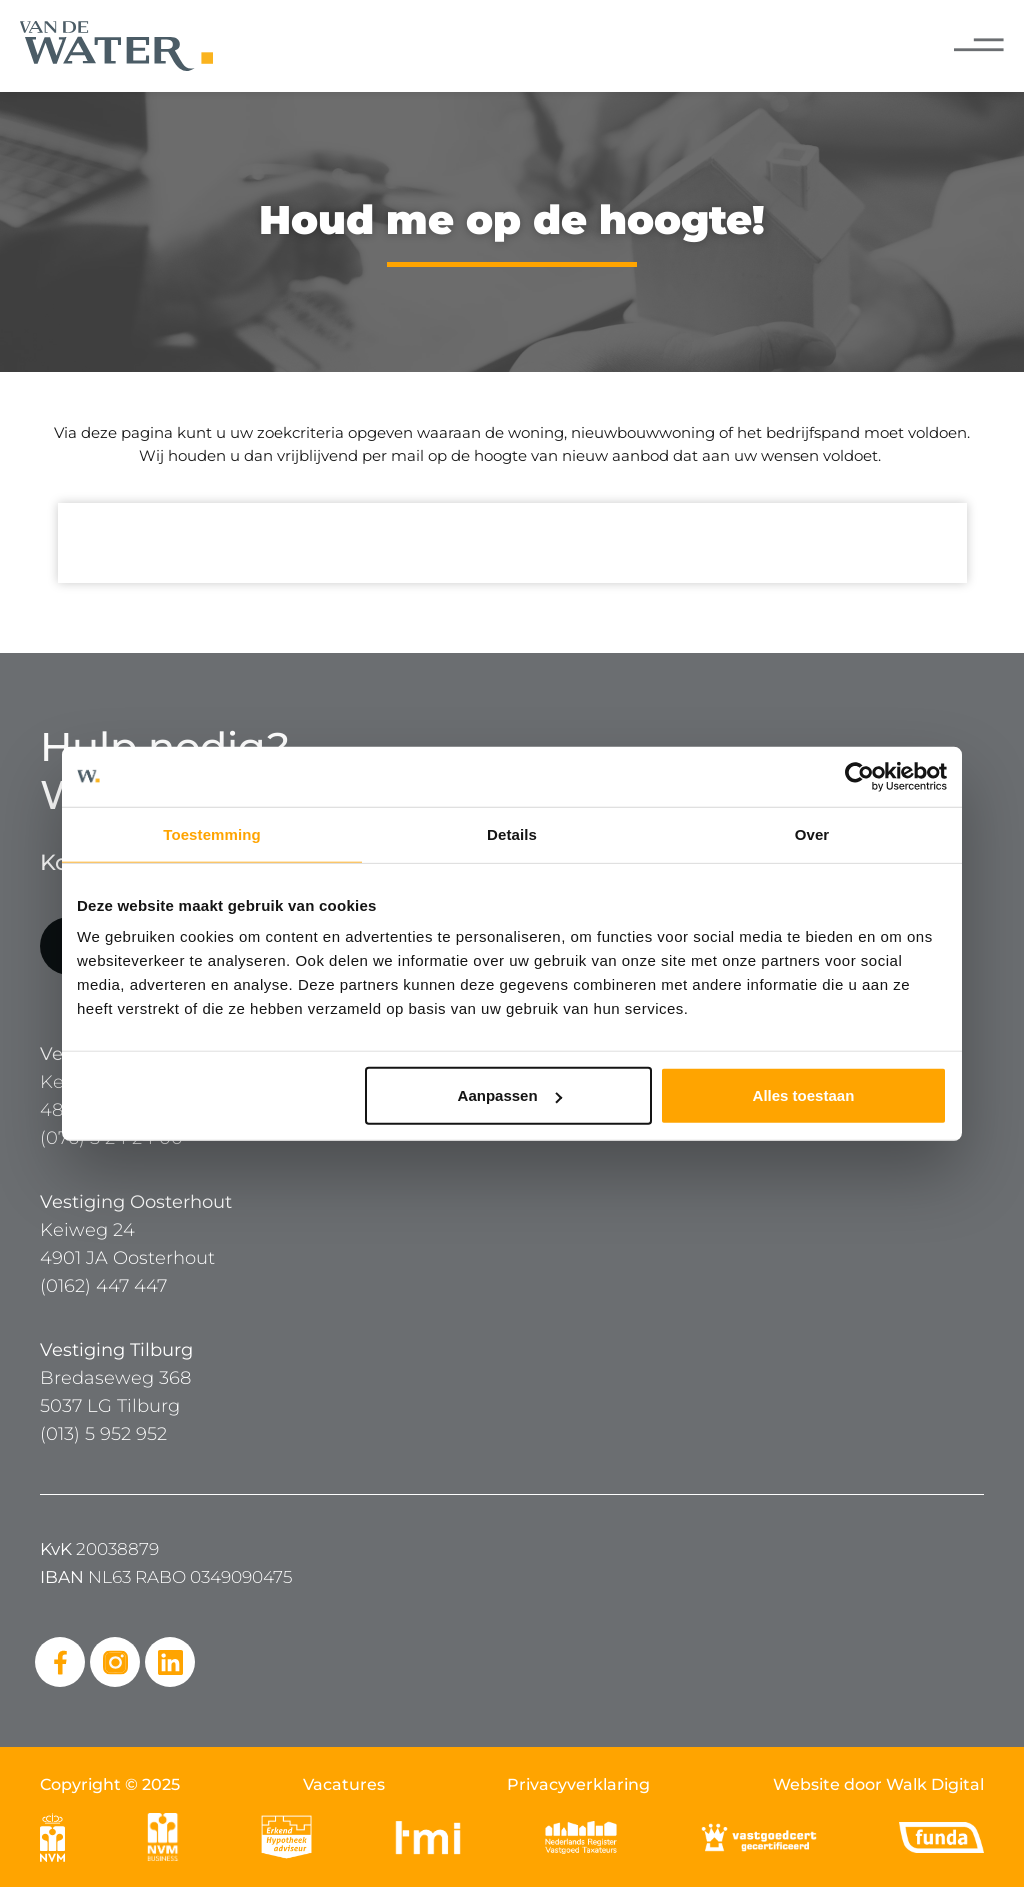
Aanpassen (510, 1095)
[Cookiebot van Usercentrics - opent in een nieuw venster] (859, 776)
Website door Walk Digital (878, 1784)
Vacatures (344, 1784)
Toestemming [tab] (212, 833)
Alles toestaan (804, 1095)
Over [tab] (812, 833)
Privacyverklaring (578, 1784)
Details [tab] (512, 833)
